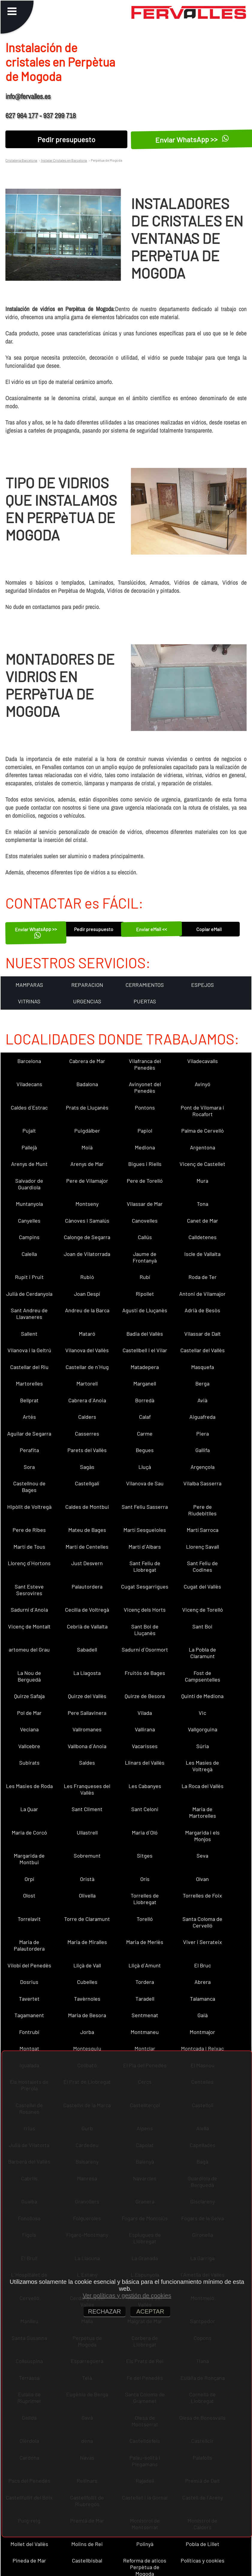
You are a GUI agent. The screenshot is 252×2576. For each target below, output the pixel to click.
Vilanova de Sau (145, 1483)
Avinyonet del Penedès (145, 1087)
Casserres (87, 1433)
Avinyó (202, 1084)
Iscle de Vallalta (202, 1254)
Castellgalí (87, 1483)
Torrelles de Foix (202, 1895)
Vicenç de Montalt (29, 1626)
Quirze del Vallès (87, 1696)
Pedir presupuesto (66, 139)
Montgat (29, 2048)
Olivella (87, 1895)
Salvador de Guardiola (29, 1184)
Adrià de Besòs (202, 1310)
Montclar (145, 2048)
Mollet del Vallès (29, 2544)
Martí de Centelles (87, 1546)
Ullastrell (87, 1832)
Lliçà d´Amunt (145, 1965)
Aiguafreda (202, 1416)
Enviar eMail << (151, 929)
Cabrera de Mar (87, 1061)
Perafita (29, 1450)
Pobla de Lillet (202, 2544)
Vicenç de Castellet (202, 1164)
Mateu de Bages (87, 1529)
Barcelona (29, 1061)
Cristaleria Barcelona (21, 160)
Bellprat (29, 1400)
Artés (29, 1416)
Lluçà (144, 1466)
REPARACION (87, 984)
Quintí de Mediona (202, 1696)
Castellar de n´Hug (87, 1367)
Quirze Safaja (29, 1696)
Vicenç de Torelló (202, 1609)
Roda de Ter (202, 1277)
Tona (202, 1203)
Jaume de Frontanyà (145, 1257)
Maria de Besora (87, 2015)
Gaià (202, 2015)
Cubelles (87, 1981)
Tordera (144, 1981)
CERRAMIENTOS (145, 984)
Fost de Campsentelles (202, 1676)
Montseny (87, 1203)
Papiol (145, 1130)
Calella (29, 1254)
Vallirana (145, 1729)
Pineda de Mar (29, 2560)
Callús (145, 1237)
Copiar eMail (209, 929)
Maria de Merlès (144, 1942)
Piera (202, 1433)
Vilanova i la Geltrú (29, 1350)
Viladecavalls (202, 1061)
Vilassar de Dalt (202, 1333)
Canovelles (145, 1220)
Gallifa (202, 1450)
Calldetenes (202, 1237)
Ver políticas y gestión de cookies (127, 2295)
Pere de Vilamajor (87, 1180)
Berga (202, 1383)
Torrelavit (29, 1919)
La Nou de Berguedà (29, 1676)
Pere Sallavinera (87, 1712)
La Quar (29, 1809)
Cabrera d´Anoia (87, 1400)
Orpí (29, 1879)
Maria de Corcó (29, 1832)
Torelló (145, 1919)
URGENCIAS (87, 1001)
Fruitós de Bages (145, 1673)
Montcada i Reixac (202, 2048)
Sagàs (87, 1466)
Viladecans (29, 1084)
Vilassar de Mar (145, 1203)
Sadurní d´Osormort (145, 1649)
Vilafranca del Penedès (145, 1064)
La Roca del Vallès (203, 1786)
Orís (145, 1879)
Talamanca (202, 1998)
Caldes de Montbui (87, 1506)
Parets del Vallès (87, 1450)
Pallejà (29, 1147)
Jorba (87, 2032)
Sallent (29, 1333)
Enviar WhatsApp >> (36, 932)
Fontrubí (29, 2032)
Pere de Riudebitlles (202, 1510)
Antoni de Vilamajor (202, 1293)
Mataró (87, 1333)
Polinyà (144, 2544)
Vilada (145, 1712)
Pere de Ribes (29, 1529)
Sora (29, 1466)
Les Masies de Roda (29, 1786)
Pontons (145, 1107)
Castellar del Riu (29, 1367)
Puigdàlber (87, 1130)
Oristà (87, 1879)
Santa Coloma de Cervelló (202, 1922)
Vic (202, 1712)
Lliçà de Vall (87, 1965)
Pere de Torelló (145, 1180)
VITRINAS (29, 1001)
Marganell (144, 1383)
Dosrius (29, 1981)
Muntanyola (29, 1203)
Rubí (145, 1277)
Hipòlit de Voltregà (29, 1506)
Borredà (144, 1400)
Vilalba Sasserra (202, 1483)
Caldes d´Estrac (29, 1107)
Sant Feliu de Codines (202, 1566)
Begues (145, 1450)
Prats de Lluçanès (87, 1107)
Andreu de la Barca (87, 1310)
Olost (29, 1895)
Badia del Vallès (144, 1333)
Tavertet (29, 1998)
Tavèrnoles (87, 1998)
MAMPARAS (29, 984)
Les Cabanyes (145, 1786)
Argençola (203, 1466)
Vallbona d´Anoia (87, 1746)
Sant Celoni (145, 1809)
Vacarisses (145, 1746)
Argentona (202, 1147)
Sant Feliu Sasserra (145, 1506)
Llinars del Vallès (145, 1762)
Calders (87, 1416)
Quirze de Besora (145, 1696)
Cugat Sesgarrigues (144, 1586)
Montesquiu (87, 2048)
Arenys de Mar (87, 1164)
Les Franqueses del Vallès (87, 1789)
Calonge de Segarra (87, 1237)
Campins (29, 1237)
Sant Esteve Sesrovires (29, 1589)
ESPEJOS (202, 984)
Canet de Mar (202, 1220)
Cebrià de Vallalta (87, 1626)
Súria (202, 1746)
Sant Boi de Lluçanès (145, 1629)
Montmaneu (145, 2032)
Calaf (145, 1416)
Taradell (144, 1998)
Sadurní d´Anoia (29, 1609)
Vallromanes (87, 1729)
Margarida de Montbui (29, 1858)
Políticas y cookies (202, 2560)
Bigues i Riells (145, 1164)
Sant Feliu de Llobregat (144, 1566)
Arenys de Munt (29, 1164)
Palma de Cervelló (202, 1130)
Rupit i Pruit (29, 1277)
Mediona (145, 1147)
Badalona (87, 1084)
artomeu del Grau (29, 1649)
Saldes (87, 1762)
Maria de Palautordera (29, 1945)
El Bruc (202, 1965)
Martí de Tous (29, 1546)
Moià (87, 1147)
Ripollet (145, 1293)
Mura (202, 1180)
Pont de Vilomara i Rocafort (202, 1110)
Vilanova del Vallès (87, 1350)
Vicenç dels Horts (145, 1609)
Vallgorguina (202, 1729)
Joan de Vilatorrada (87, 1254)
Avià (202, 1400)
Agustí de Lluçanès (144, 1310)
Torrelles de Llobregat (145, 1898)
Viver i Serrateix (202, 1942)
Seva (202, 1855)
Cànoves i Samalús (87, 1220)
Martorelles (29, 1383)
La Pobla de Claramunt (202, 1652)
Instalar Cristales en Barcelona (63, 160)
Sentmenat (145, 2015)
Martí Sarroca (202, 1529)
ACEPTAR (150, 2311)
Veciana (29, 1729)
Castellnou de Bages (29, 1486)
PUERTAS (145, 1001)
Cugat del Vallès (202, 1586)
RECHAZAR (104, 2311)
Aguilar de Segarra (29, 1433)
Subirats (29, 1762)
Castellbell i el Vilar (145, 1350)
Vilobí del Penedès (29, 1965)
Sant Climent (87, 1809)
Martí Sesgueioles (144, 1529)
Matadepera (145, 1367)
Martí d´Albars (145, 1546)
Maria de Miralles (87, 1942)
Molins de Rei (87, 2544)
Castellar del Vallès (202, 1350)
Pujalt (29, 1130)
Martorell (87, 1383)
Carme (145, 1433)
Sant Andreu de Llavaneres (29, 1313)
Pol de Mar (29, 1712)
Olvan (202, 1879)
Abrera (202, 1981)
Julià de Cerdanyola (29, 1293)
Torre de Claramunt (87, 1919)
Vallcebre (29, 1746)
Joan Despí (87, 1293)
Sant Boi (202, 1626)
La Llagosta (87, 1673)
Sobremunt (87, 1855)
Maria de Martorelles (202, 1812)
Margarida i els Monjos (202, 1835)
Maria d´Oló (145, 1832)
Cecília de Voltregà (87, 1609)
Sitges (145, 1855)
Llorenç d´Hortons (29, 1563)
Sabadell (87, 1649)
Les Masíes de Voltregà (202, 1765)
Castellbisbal (87, 2560)
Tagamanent (29, 2015)
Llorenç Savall (202, 1546)
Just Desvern (87, 1563)
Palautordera (87, 1586)
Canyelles (29, 1220)
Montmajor (202, 2032)
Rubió (87, 1277)
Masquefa (202, 1367)
